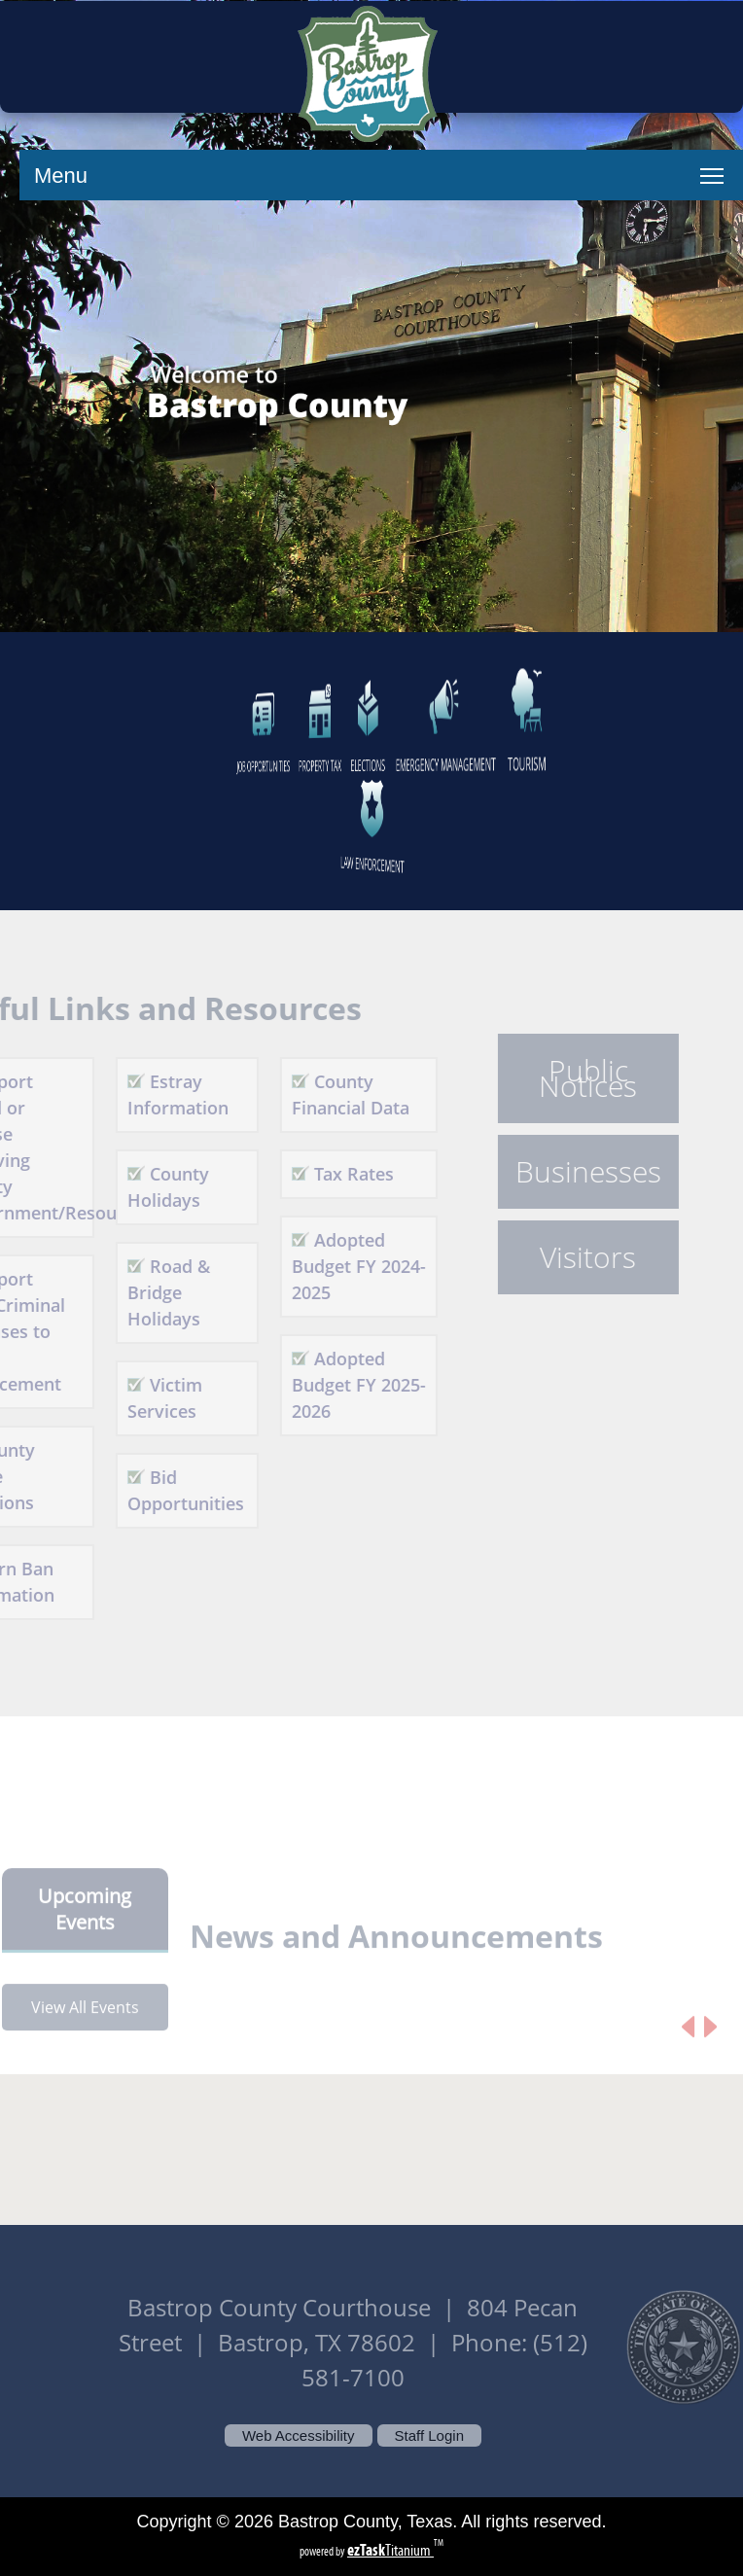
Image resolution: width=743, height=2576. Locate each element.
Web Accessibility (298, 2435)
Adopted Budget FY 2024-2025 (338, 1266)
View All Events (85, 2027)
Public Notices (567, 1078)
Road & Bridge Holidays (148, 1292)
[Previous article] (688, 2047)
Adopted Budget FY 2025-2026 (338, 1385)
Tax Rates (333, 1173)
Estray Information (157, 1094)
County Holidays (148, 1187)
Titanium (390, 2550)
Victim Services (144, 1398)
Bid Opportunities (165, 1490)
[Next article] (710, 2047)
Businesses (568, 1171)
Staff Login (429, 2435)
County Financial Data (330, 1094)
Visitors (567, 1257)
